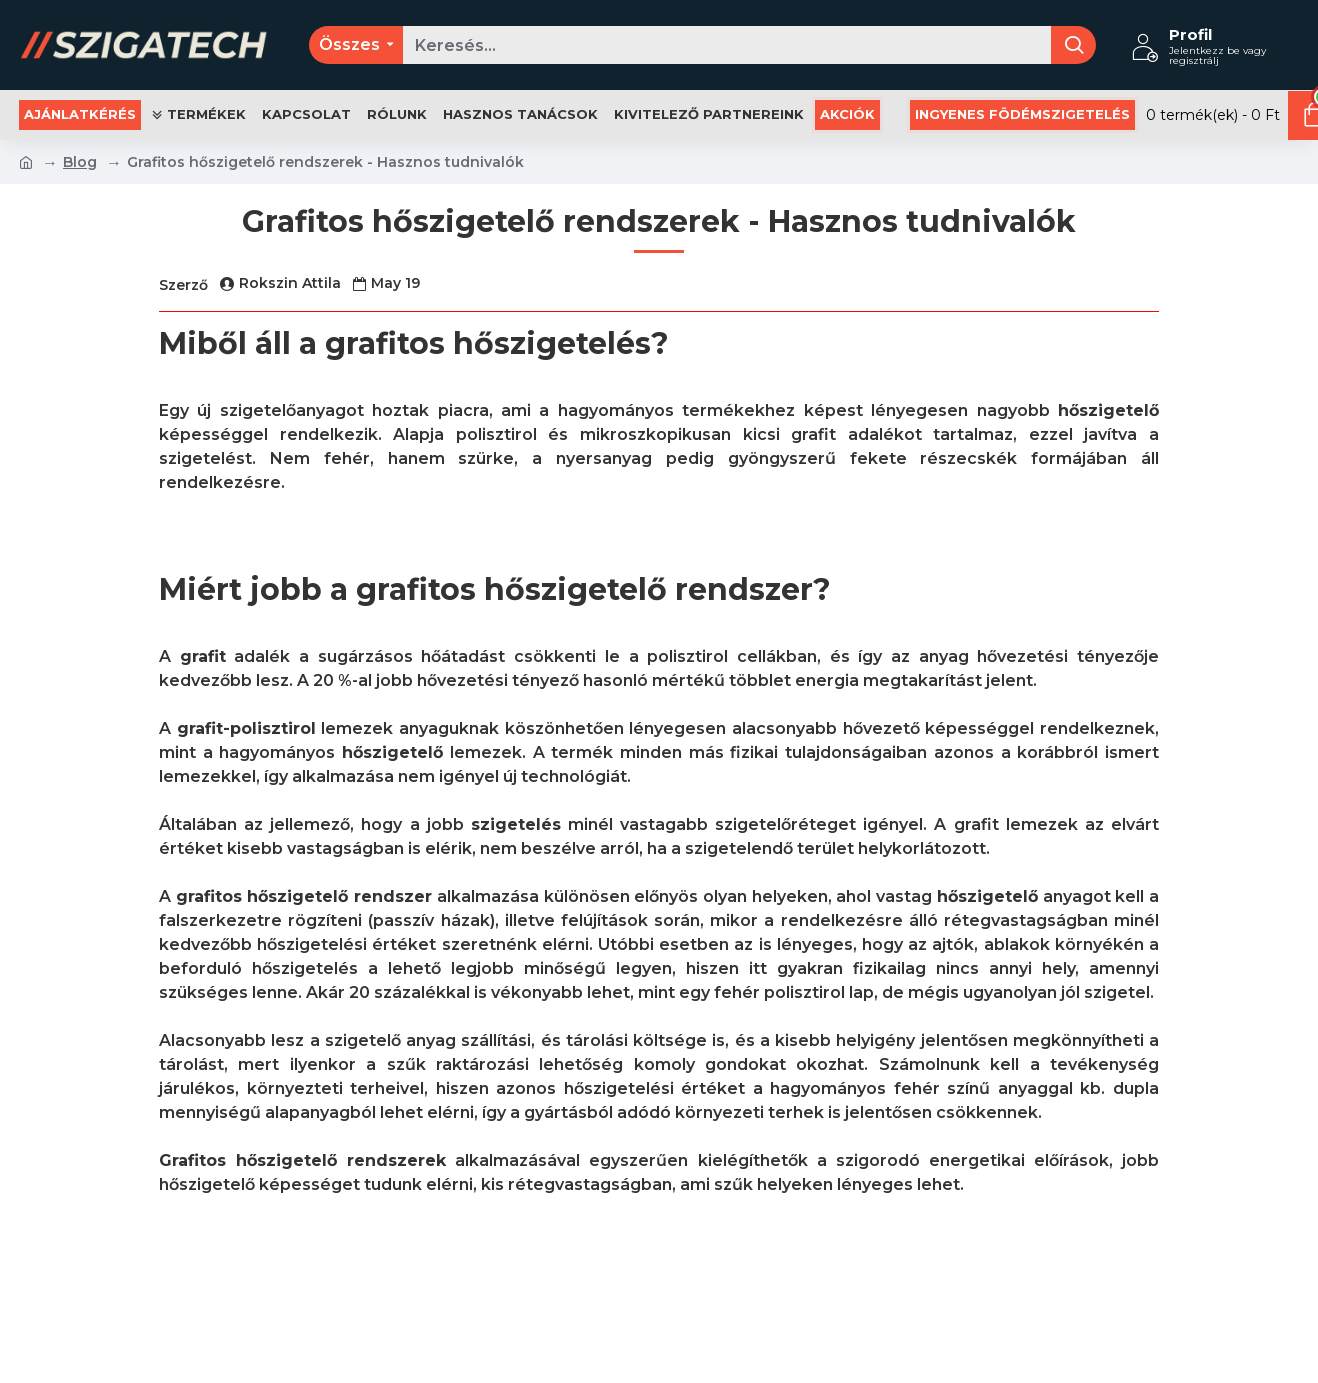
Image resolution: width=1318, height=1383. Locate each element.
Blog (80, 162)
